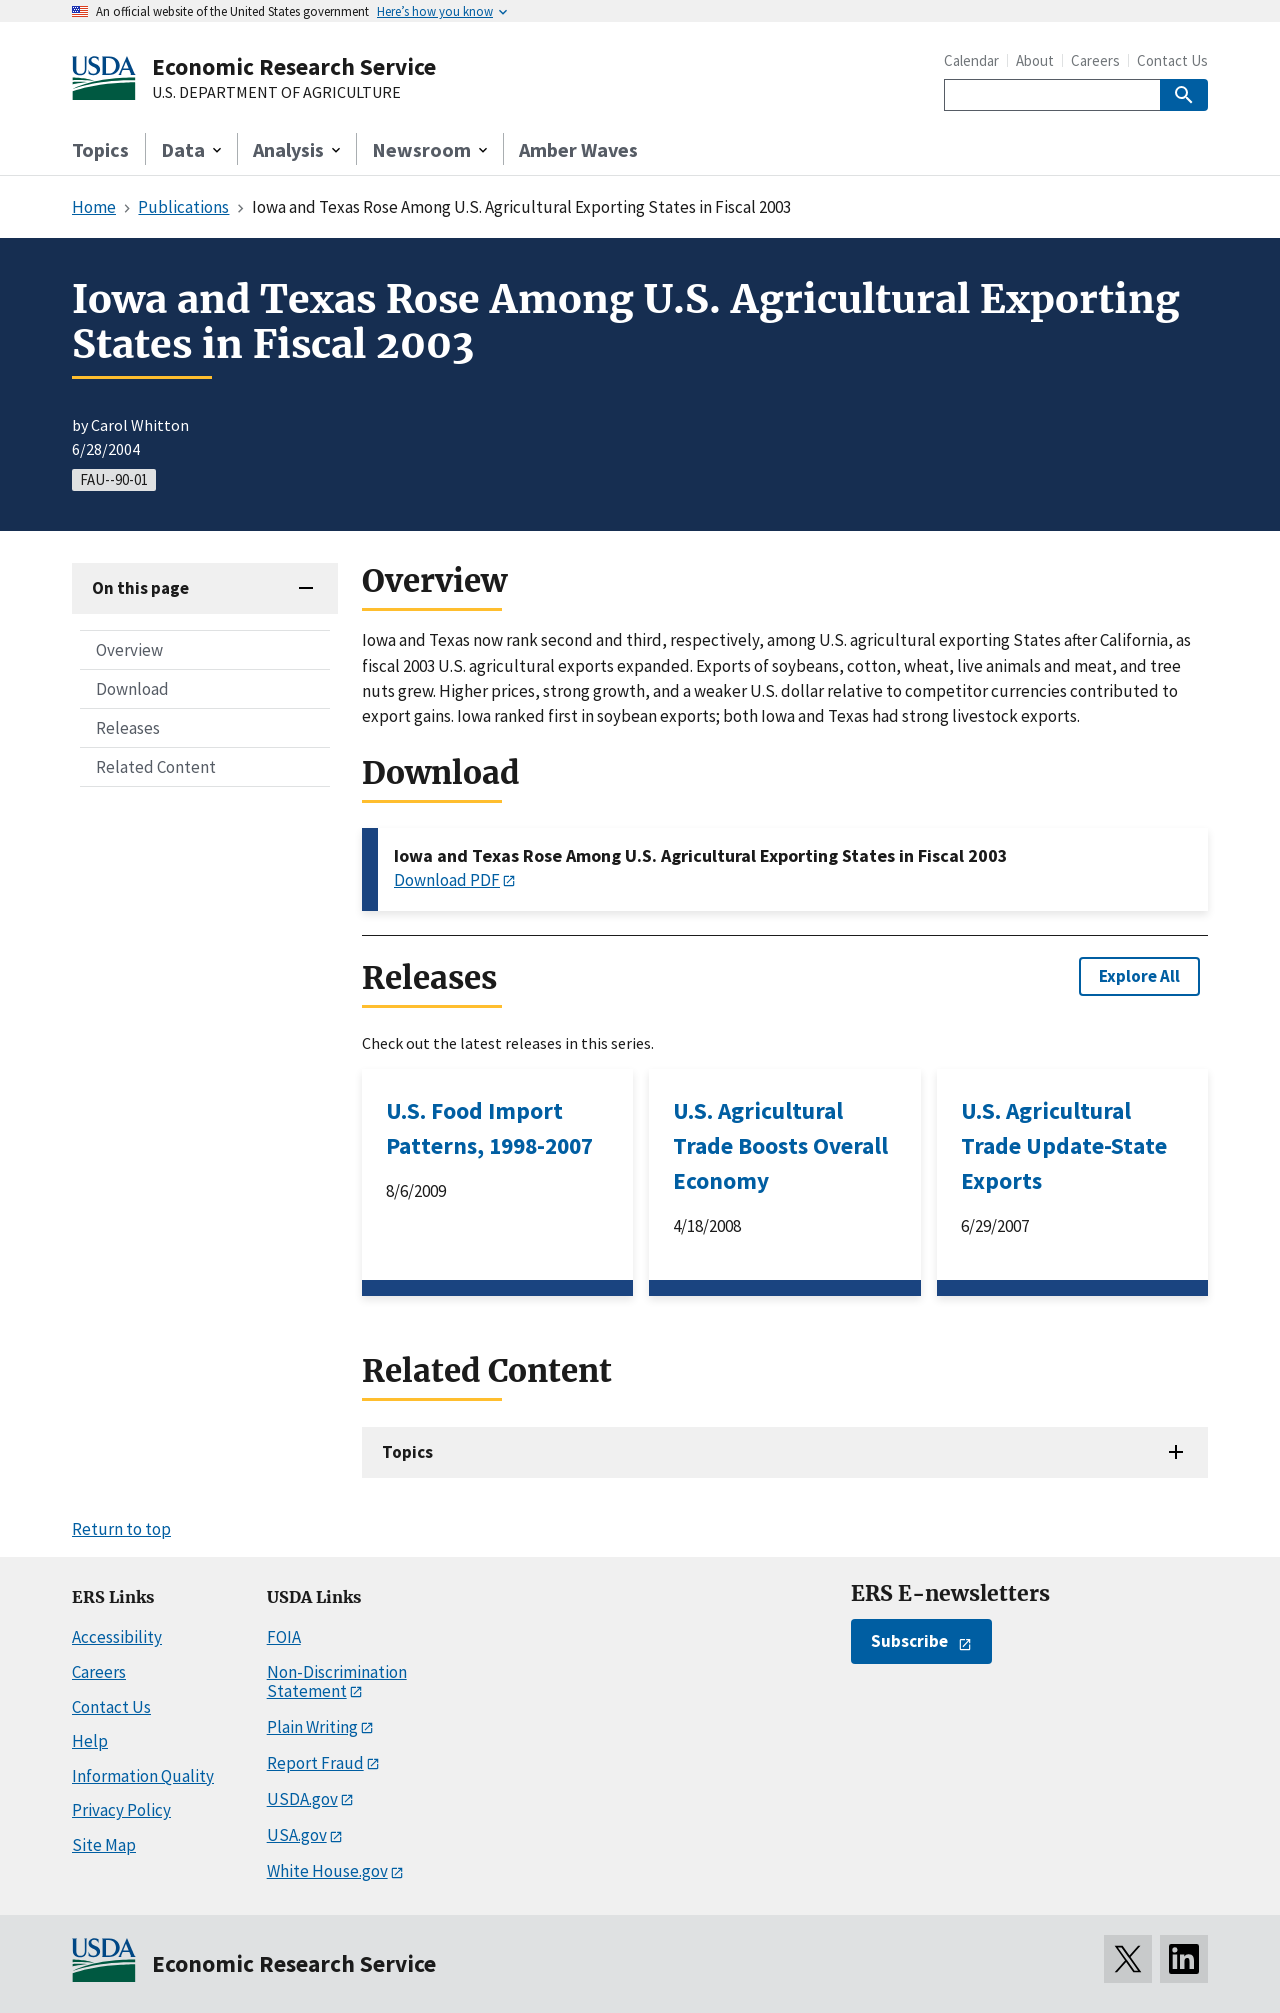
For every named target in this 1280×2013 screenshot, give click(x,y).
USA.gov (297, 1835)
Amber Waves (578, 149)
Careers (1095, 60)
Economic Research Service (294, 66)
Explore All (1139, 976)
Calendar (971, 60)
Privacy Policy (121, 1810)
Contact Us (1172, 60)
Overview (129, 650)
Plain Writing (312, 1727)
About (1035, 60)
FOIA (284, 1637)
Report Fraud (315, 1763)
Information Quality (143, 1776)
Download (132, 689)
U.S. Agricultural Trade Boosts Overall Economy (780, 1145)
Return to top (121, 1529)
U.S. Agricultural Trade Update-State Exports (1064, 1145)
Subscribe (909, 1641)
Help (90, 1741)
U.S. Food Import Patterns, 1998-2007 (489, 1128)
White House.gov (327, 1871)
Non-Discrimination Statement (337, 1681)
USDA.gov (302, 1799)
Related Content (156, 767)
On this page (140, 588)
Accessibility (117, 1637)
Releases (128, 728)
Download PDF (447, 880)
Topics (100, 149)
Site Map (104, 1845)
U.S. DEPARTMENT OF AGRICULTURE (276, 93)
